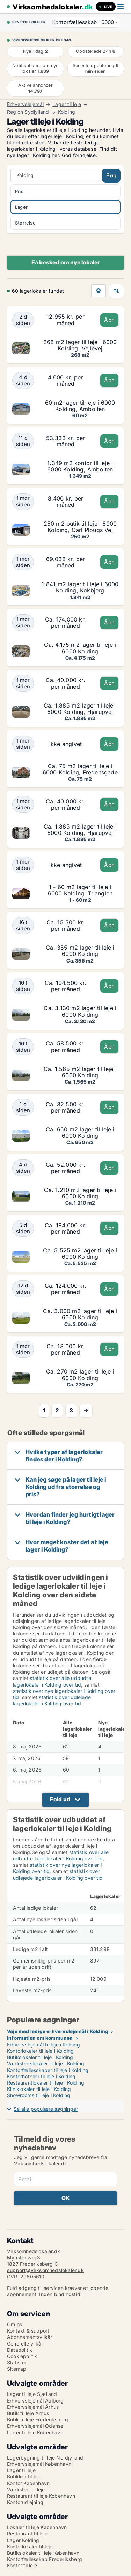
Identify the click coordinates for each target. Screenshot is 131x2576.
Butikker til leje (24, 2476)
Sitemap (16, 2369)
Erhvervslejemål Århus (33, 2407)
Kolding (66, 112)
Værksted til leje (26, 2489)
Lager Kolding (23, 2540)
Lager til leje (66, 104)
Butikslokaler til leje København (43, 2553)
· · (84, 22)
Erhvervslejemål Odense (35, 2426)
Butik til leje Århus (28, 2413)
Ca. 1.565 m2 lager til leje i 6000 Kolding (80, 1072)
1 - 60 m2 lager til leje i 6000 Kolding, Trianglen (80, 890)
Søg (111, 175)
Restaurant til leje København (41, 2496)
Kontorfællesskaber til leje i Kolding (47, 2070)
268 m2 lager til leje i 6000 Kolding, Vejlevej (80, 345)
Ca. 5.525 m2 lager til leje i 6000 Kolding (80, 1253)
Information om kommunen (40, 2038)
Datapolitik (19, 2350)
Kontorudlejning (25, 2502)
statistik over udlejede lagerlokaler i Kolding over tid (52, 1700)
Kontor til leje (22, 2565)
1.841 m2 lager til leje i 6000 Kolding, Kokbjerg (80, 587)
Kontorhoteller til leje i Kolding (41, 2076)
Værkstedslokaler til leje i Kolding (45, 2063)
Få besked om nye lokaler (65, 262)
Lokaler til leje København (37, 2527)
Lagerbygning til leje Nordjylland (45, 2458)
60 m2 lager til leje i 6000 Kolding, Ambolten (80, 405)
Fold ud (60, 1799)
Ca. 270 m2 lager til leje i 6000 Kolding (80, 1374)
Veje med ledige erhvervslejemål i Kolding (57, 2031)
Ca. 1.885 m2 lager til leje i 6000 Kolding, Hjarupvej (80, 708)
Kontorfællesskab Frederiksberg (44, 2559)
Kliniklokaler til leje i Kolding (39, 2089)
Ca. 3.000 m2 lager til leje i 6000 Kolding (80, 1314)
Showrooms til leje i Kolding (39, 2095)
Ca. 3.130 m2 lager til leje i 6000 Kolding (80, 1011)
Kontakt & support (28, 2331)
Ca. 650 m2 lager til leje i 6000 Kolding (80, 1132)
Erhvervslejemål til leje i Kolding (43, 2045)
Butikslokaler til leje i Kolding (40, 2057)
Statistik (16, 2362)
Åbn (109, 320)
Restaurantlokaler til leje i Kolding (45, 2083)
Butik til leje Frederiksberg (37, 2419)
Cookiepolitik (22, 2356)
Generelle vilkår (25, 2344)
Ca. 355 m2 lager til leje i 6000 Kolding (80, 950)
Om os (14, 2324)
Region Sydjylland (28, 112)
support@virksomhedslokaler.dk (45, 2270)
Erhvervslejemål (25, 104)
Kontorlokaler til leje (29, 2546)
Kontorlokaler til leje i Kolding (40, 2051)
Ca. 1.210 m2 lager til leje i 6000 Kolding (80, 1193)
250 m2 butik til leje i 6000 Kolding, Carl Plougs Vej (80, 526)
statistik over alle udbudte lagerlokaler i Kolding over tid (52, 1681)
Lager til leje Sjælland (32, 2394)
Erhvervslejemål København (39, 2464)
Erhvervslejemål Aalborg (35, 2401)
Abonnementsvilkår (29, 2337)
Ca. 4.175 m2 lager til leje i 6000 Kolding (80, 647)
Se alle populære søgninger (46, 2109)
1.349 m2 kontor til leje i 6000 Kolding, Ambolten (80, 466)
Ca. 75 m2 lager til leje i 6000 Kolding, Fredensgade (80, 769)
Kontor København (28, 2483)
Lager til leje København (35, 2432)
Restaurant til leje (27, 2533)
